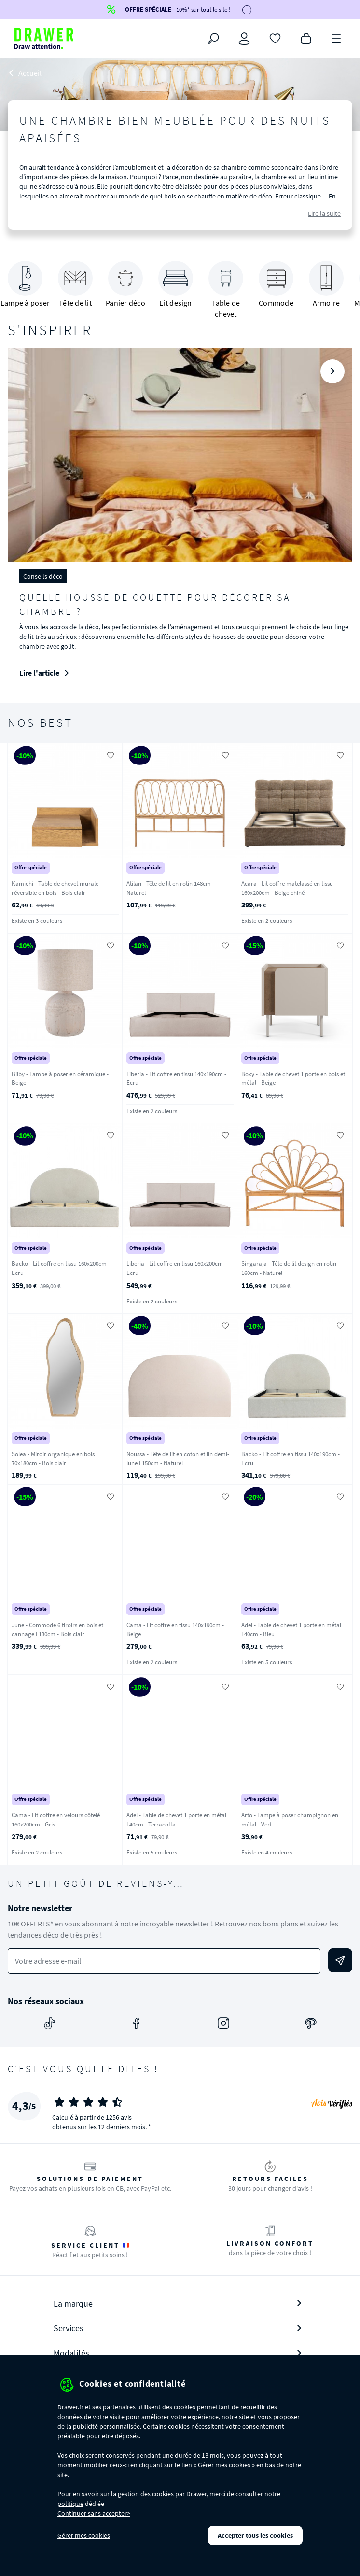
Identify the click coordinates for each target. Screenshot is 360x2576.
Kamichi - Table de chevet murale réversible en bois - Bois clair (55, 888)
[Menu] (336, 37)
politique (70, 2503)
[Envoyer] (340, 1960)
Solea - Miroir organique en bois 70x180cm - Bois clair (53, 1458)
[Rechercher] (213, 38)
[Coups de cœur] (275, 37)
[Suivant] (332, 371)
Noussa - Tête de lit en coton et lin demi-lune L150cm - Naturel (177, 1458)
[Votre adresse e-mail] (164, 1961)
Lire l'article (46, 673)
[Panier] (306, 37)
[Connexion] (244, 38)
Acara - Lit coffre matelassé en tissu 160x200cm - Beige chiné (287, 888)
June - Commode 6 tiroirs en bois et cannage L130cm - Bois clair (57, 1629)
